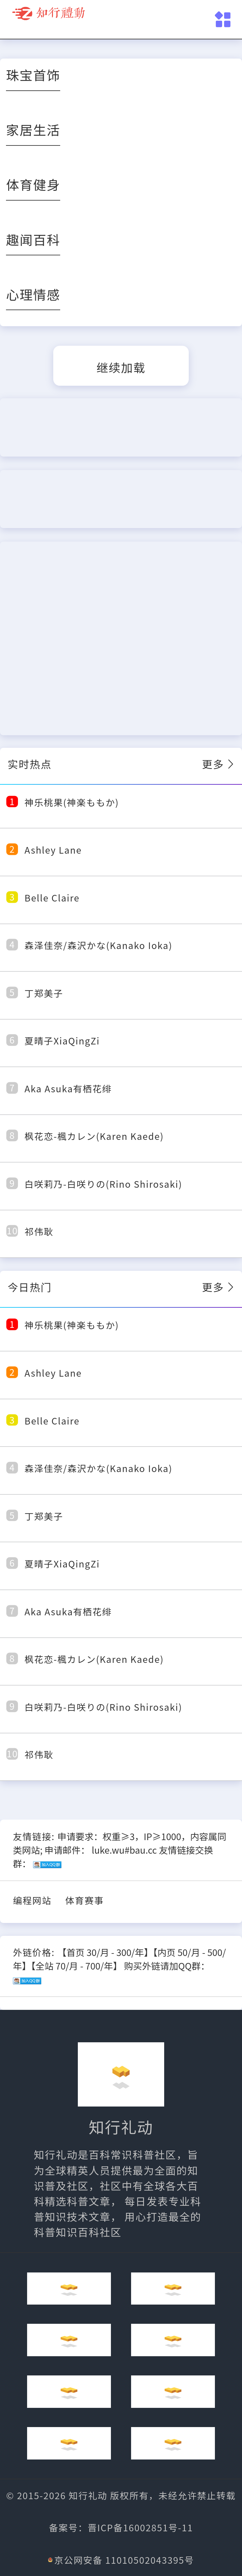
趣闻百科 (33, 239)
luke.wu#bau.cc (124, 1849)
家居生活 (33, 129)
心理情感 (33, 294)
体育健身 (33, 184)
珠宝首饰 (33, 74)
